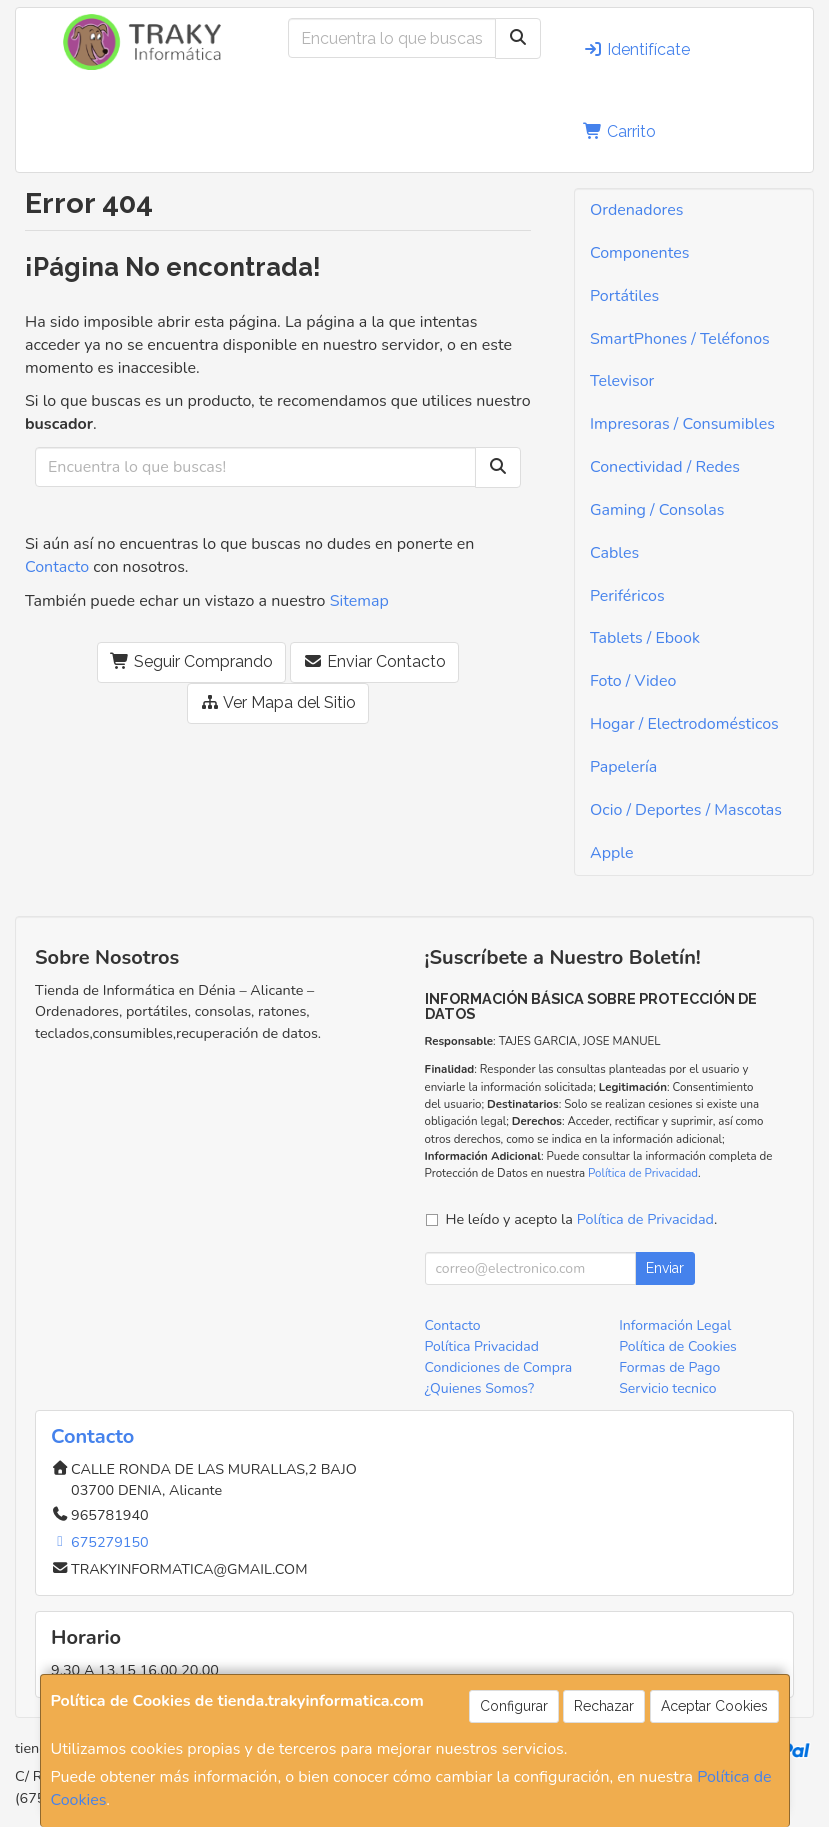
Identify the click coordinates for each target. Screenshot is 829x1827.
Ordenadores (636, 210)
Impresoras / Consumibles (682, 424)
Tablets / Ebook (645, 638)
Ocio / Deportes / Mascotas (686, 810)
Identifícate (636, 49)
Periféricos (627, 596)
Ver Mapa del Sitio (278, 702)
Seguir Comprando (191, 661)
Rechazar (604, 1706)
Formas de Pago (669, 1367)
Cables (614, 553)
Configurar (514, 1706)
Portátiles (624, 296)
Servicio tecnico (667, 1388)
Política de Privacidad (643, 1173)
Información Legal (675, 1325)
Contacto (57, 567)
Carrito (619, 131)
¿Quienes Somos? (480, 1388)
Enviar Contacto (374, 661)
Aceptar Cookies (714, 1706)
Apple (612, 853)
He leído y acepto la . (582, 1219)
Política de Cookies (678, 1346)
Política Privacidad (482, 1346)
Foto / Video (633, 681)
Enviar (665, 1268)
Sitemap (359, 601)
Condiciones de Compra (499, 1367)
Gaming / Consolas (657, 510)
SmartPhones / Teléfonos (680, 339)
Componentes (639, 253)
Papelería (623, 767)
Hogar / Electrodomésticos (684, 724)
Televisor (622, 381)
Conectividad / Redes (665, 467)
